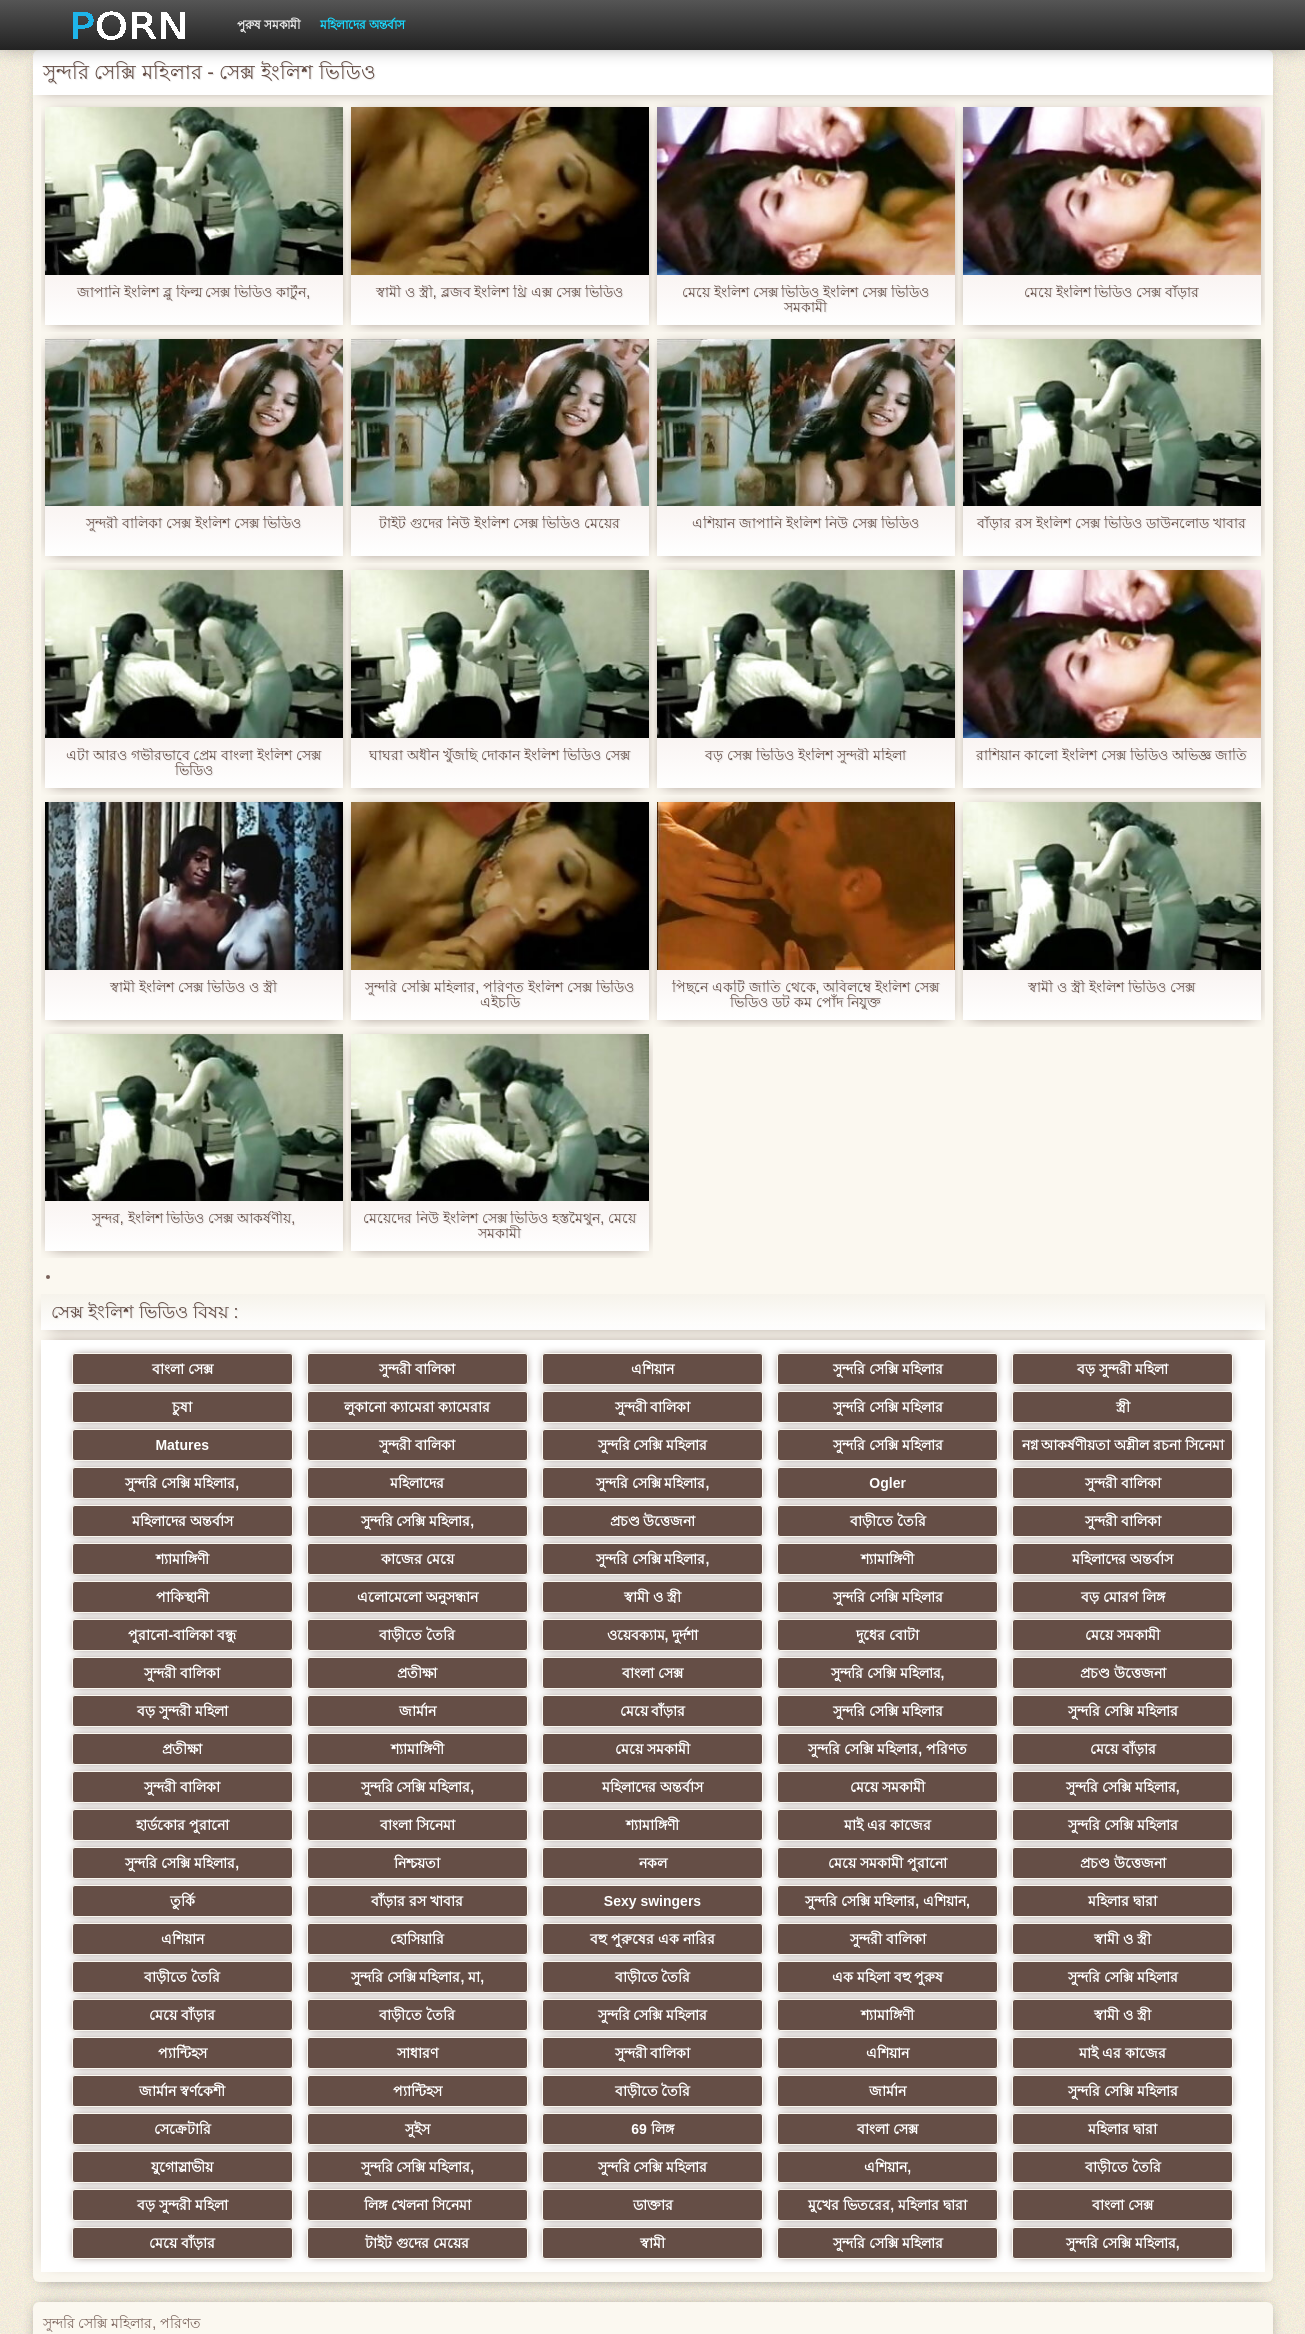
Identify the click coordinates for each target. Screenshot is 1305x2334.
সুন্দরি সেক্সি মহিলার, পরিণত (1142, 1703)
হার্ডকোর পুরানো (162, 1779)
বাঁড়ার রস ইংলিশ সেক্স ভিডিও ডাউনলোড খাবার (1111, 523)
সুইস (1142, 2007)
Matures (946, 1407)
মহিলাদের (946, 1475)
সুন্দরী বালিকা (359, 1369)
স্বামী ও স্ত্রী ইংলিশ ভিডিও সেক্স (1111, 987)
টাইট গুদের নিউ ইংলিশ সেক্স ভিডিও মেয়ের (499, 523)
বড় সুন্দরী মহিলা (946, 1369)
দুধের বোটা (554, 1627)
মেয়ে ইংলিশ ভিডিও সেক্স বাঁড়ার (1112, 292)
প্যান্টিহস (162, 1969)
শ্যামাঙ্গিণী (358, 1551)
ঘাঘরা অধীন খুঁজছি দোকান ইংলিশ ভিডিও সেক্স (499, 755)
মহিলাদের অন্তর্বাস (362, 25)
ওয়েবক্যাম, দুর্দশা (359, 1627)
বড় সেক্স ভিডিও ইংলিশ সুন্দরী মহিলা (805, 755)
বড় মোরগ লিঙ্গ (946, 1589)
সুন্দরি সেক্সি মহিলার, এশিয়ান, (358, 1855)
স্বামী (750, 2121)
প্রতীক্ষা (1142, 1627)
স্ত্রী (750, 1407)
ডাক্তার (946, 2083)
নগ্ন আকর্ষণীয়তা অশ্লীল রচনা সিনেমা (555, 1449)
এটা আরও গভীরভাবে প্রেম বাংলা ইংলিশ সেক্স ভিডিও (193, 763)
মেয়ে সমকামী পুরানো (554, 1817)
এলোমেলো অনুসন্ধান (358, 1589)
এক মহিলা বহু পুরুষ (1142, 1893)
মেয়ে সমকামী (750, 1627)
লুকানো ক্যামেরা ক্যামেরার (163, 1407)
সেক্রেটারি (946, 2007)
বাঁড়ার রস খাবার (1142, 1817)
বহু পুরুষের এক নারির (1142, 1855)
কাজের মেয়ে (554, 1551)
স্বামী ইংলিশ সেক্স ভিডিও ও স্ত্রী (193, 987)
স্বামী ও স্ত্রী (554, 1589)
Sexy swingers (162, 1855)
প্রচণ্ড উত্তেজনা (946, 1513)
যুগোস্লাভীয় (750, 2045)
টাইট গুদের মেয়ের (555, 2121)
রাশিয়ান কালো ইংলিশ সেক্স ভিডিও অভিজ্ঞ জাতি (1111, 755)
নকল (359, 1817)
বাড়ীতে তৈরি (1142, 1513)
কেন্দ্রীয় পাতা (1005, 2303)
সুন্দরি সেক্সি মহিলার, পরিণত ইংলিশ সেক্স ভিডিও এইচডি (499, 995)
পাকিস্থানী (162, 1589)
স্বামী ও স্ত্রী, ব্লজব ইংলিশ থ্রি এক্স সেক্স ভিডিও (499, 292)
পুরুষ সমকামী (268, 25)
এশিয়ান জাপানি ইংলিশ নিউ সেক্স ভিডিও (805, 523)
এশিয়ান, (162, 2083)
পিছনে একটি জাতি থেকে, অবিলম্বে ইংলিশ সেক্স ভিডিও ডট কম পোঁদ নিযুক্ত (805, 995)
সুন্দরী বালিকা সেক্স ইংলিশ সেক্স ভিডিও (193, 523)
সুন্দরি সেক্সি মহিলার (751, 1369)
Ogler (162, 1513)
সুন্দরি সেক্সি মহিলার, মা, (750, 1893)
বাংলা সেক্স (162, 1369)
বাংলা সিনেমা (358, 1779)
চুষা (1142, 1369)
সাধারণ (358, 1969)
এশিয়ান (554, 1369)
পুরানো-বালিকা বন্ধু (1142, 1589)
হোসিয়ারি (946, 1855)
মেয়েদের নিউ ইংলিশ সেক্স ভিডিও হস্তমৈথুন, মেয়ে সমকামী (499, 1226)
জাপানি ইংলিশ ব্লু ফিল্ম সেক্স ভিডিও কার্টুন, (193, 292)
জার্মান (946, 1665)
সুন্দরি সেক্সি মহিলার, (751, 1475)
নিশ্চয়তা (163, 1817)
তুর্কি (946, 1817)
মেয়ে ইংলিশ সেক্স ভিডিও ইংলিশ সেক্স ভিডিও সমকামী (805, 300)
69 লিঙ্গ (163, 2045)
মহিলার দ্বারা (554, 1855)
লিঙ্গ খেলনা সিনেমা (750, 2083)
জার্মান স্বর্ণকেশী (1142, 1969)
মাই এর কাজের (750, 1779)
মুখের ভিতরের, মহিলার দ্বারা (1142, 2083)
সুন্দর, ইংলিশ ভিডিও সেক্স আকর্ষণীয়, (193, 1218)
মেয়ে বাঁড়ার (1142, 1665)
